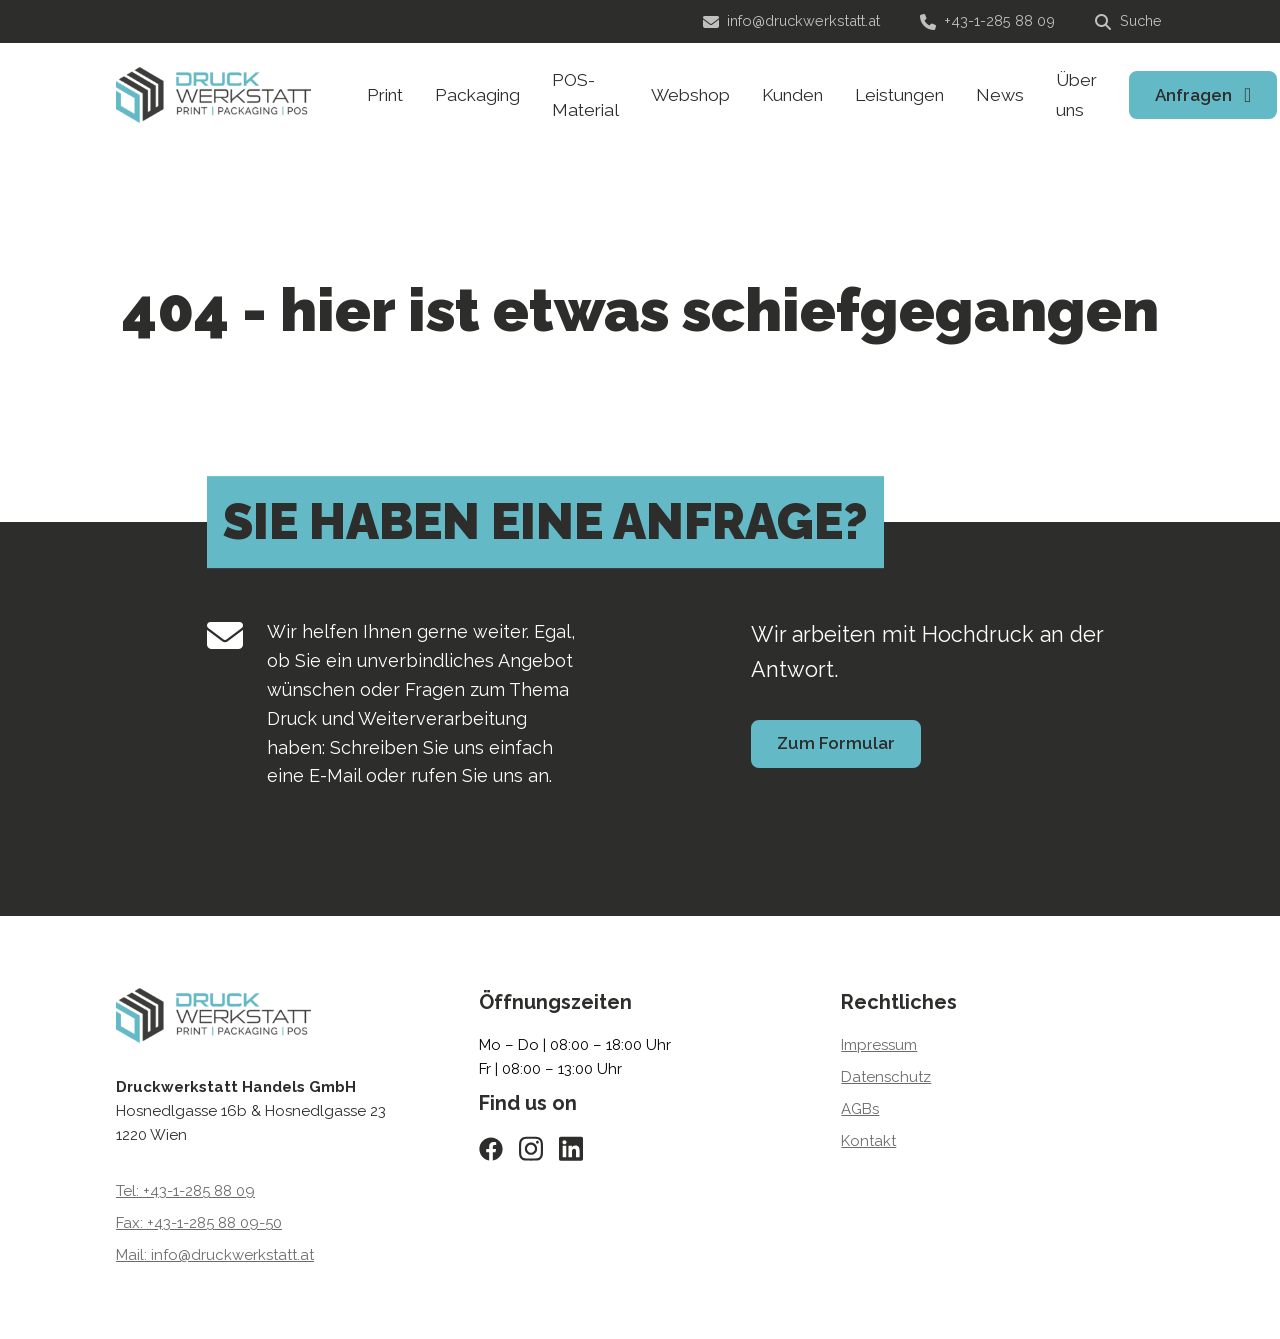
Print (385, 95)
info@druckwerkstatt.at (791, 20)
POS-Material (585, 95)
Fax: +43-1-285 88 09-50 (199, 1223)
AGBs (860, 1109)
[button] (44, 1295)
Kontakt (868, 1141)
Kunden (792, 95)
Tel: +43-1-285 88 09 (185, 1191)
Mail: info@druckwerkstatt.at (215, 1255)
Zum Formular (836, 743)
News (1000, 95)
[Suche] (1129, 22)
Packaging (477, 95)
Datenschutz (886, 1077)
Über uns (1076, 95)
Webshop (690, 95)
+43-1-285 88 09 (987, 20)
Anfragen (1193, 95)
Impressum (879, 1045)
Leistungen (899, 95)
